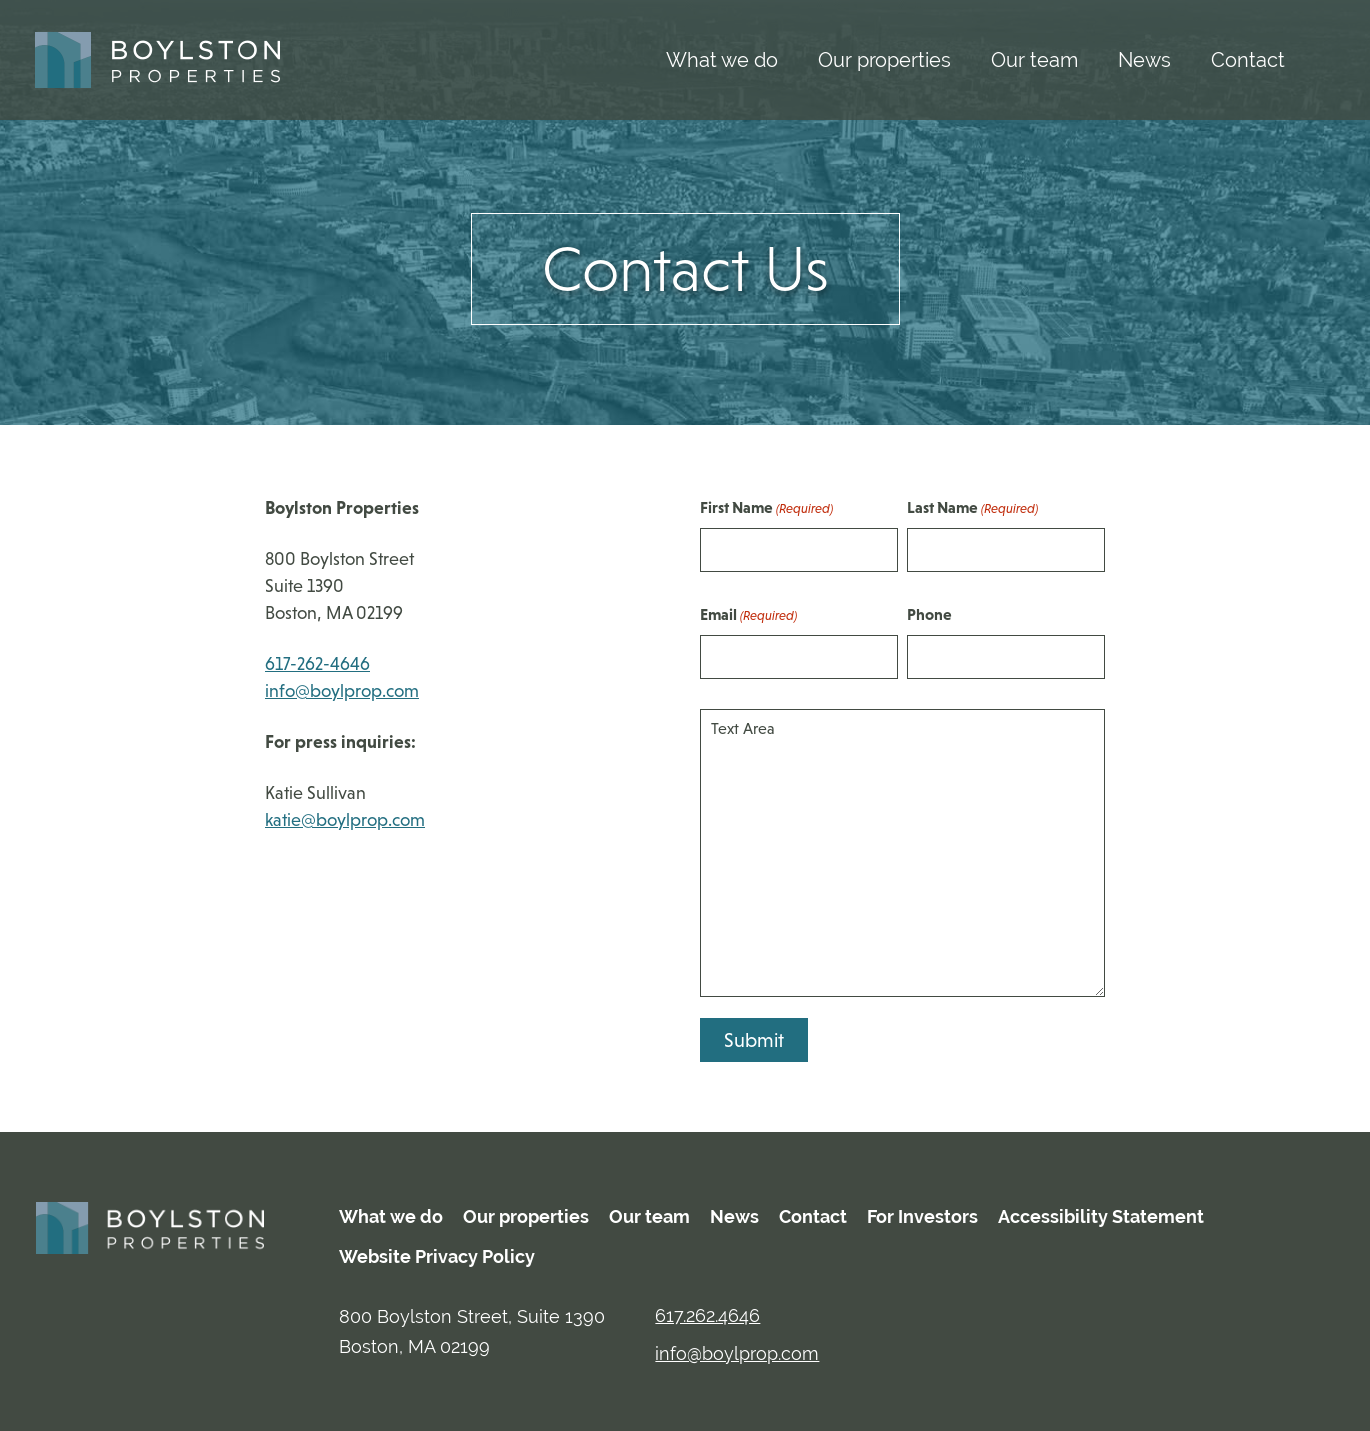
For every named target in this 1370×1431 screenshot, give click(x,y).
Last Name (972, 508)
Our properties (884, 59)
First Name (766, 508)
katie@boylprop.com (345, 820)
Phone (929, 614)
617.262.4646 (707, 1315)
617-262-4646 (317, 664)
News (1144, 59)
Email (748, 615)
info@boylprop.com (342, 691)
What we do (722, 59)
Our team (1034, 59)
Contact (1248, 59)
